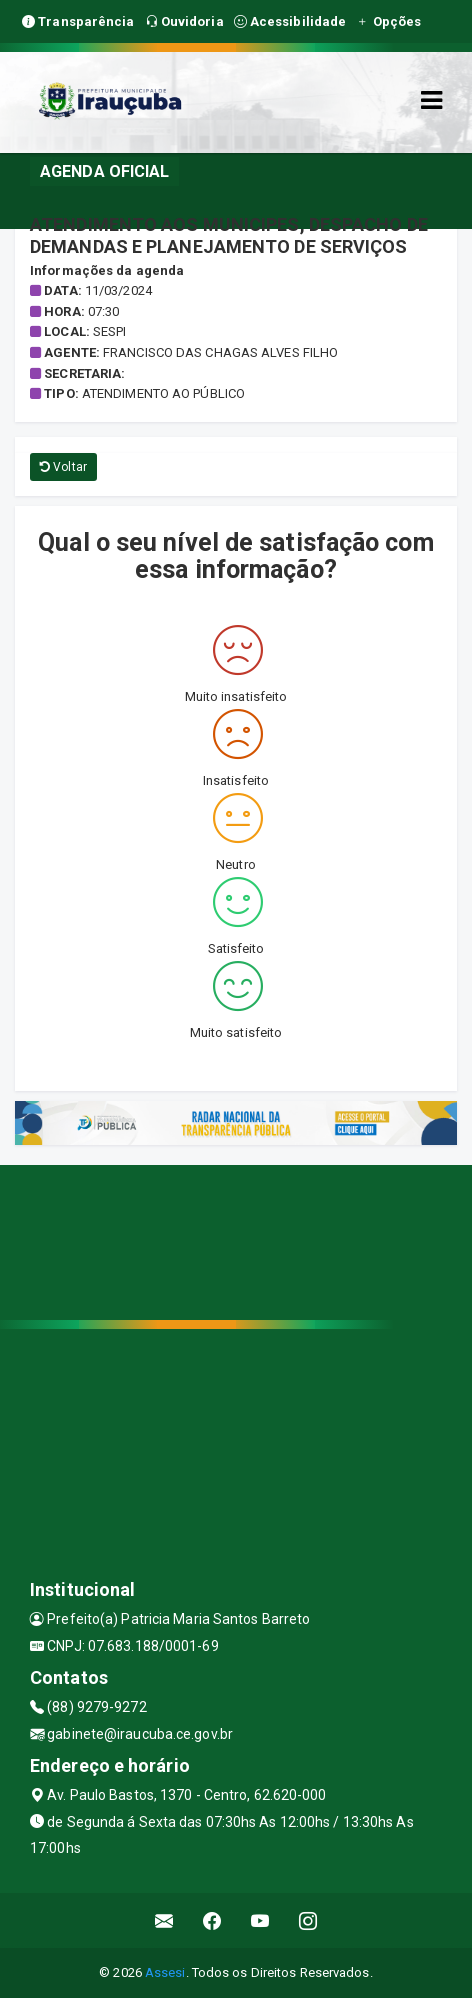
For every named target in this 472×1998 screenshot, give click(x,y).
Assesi (165, 1972)
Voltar (63, 467)
